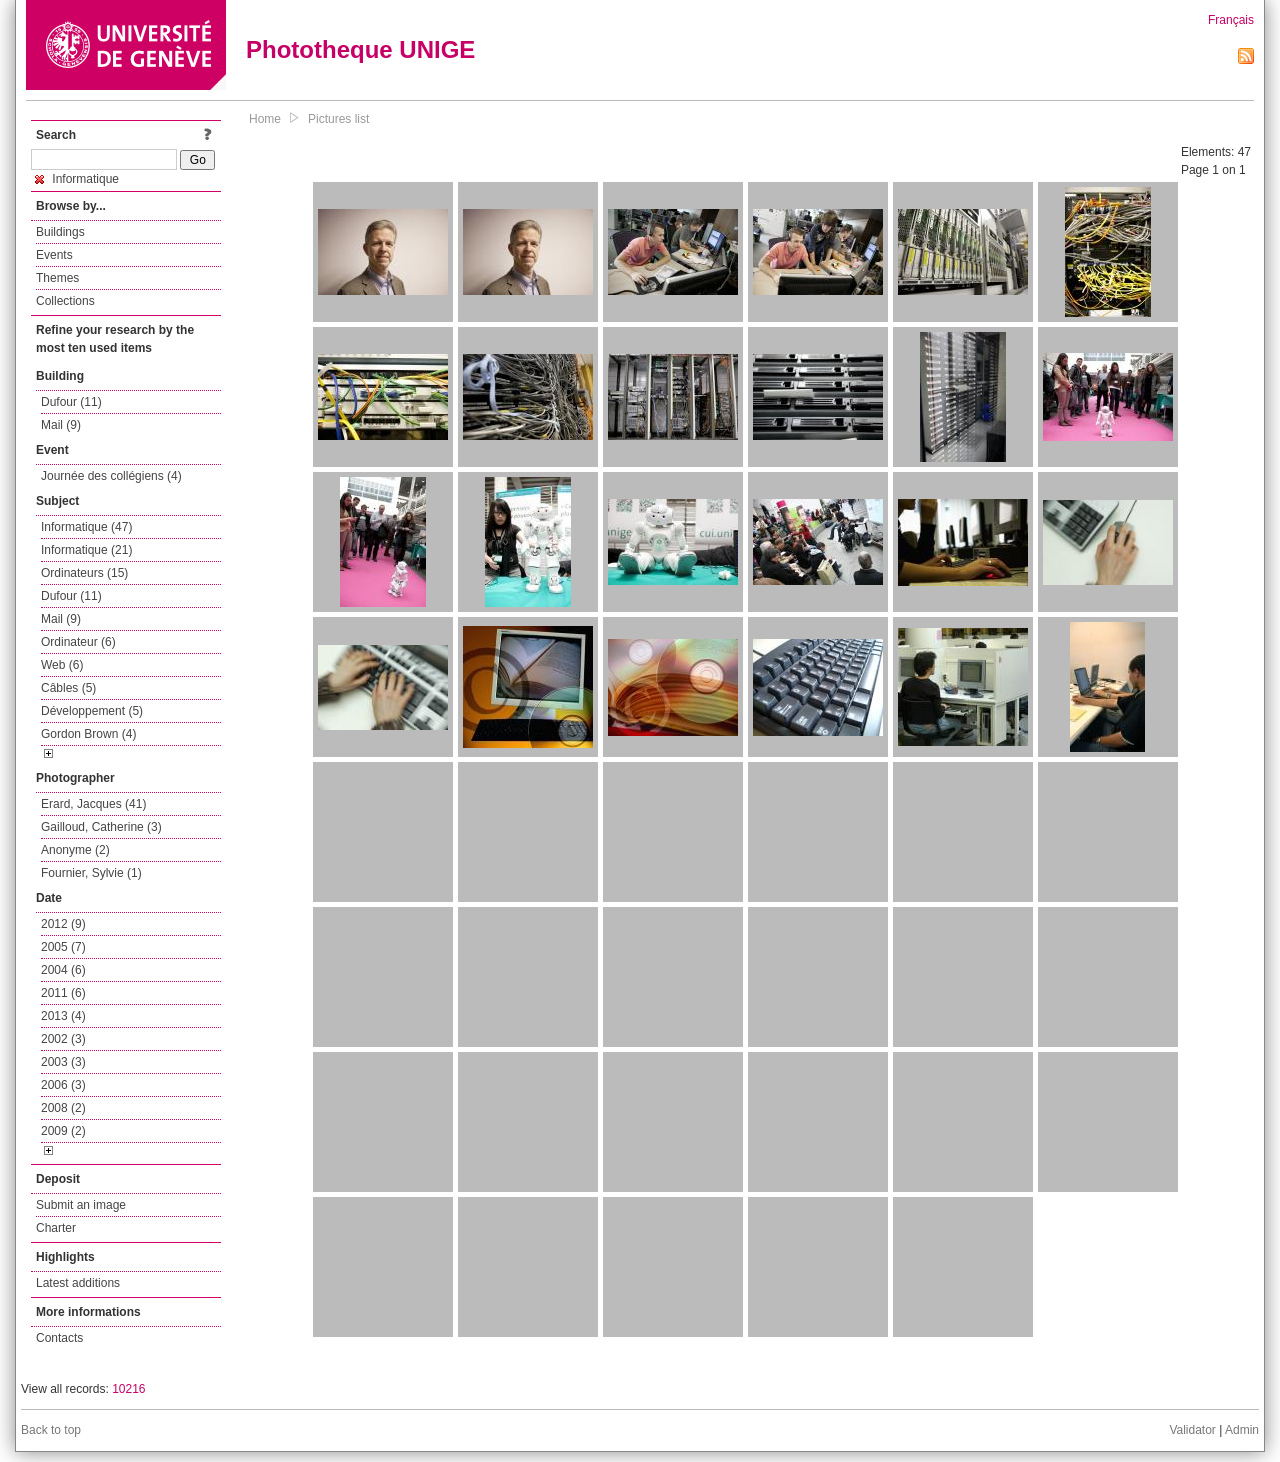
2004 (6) (63, 970)
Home (265, 119)
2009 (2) (63, 1131)
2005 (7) (63, 947)
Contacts (59, 1338)
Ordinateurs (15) (84, 573)
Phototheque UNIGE (360, 49)
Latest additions (78, 1283)
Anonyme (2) (75, 850)
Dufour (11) (71, 402)
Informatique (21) (86, 550)
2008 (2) (63, 1108)
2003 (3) (63, 1062)
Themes (57, 278)
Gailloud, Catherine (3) (101, 827)
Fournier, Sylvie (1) (91, 873)
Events (54, 255)
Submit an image (81, 1205)
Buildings (60, 232)
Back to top (51, 1430)
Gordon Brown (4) (88, 734)
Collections (65, 301)
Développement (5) (92, 711)
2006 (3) (63, 1085)
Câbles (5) (68, 688)
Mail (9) (61, 425)
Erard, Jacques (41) (93, 804)
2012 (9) (63, 924)
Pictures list (338, 119)
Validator (1192, 1430)
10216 (128, 1389)
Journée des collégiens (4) (111, 476)
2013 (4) (63, 1016)
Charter (56, 1228)
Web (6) (62, 665)
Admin (1242, 1430)
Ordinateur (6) (78, 642)
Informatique (77, 179)
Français (1231, 20)
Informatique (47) (86, 527)
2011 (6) (63, 993)
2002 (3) (63, 1039)
